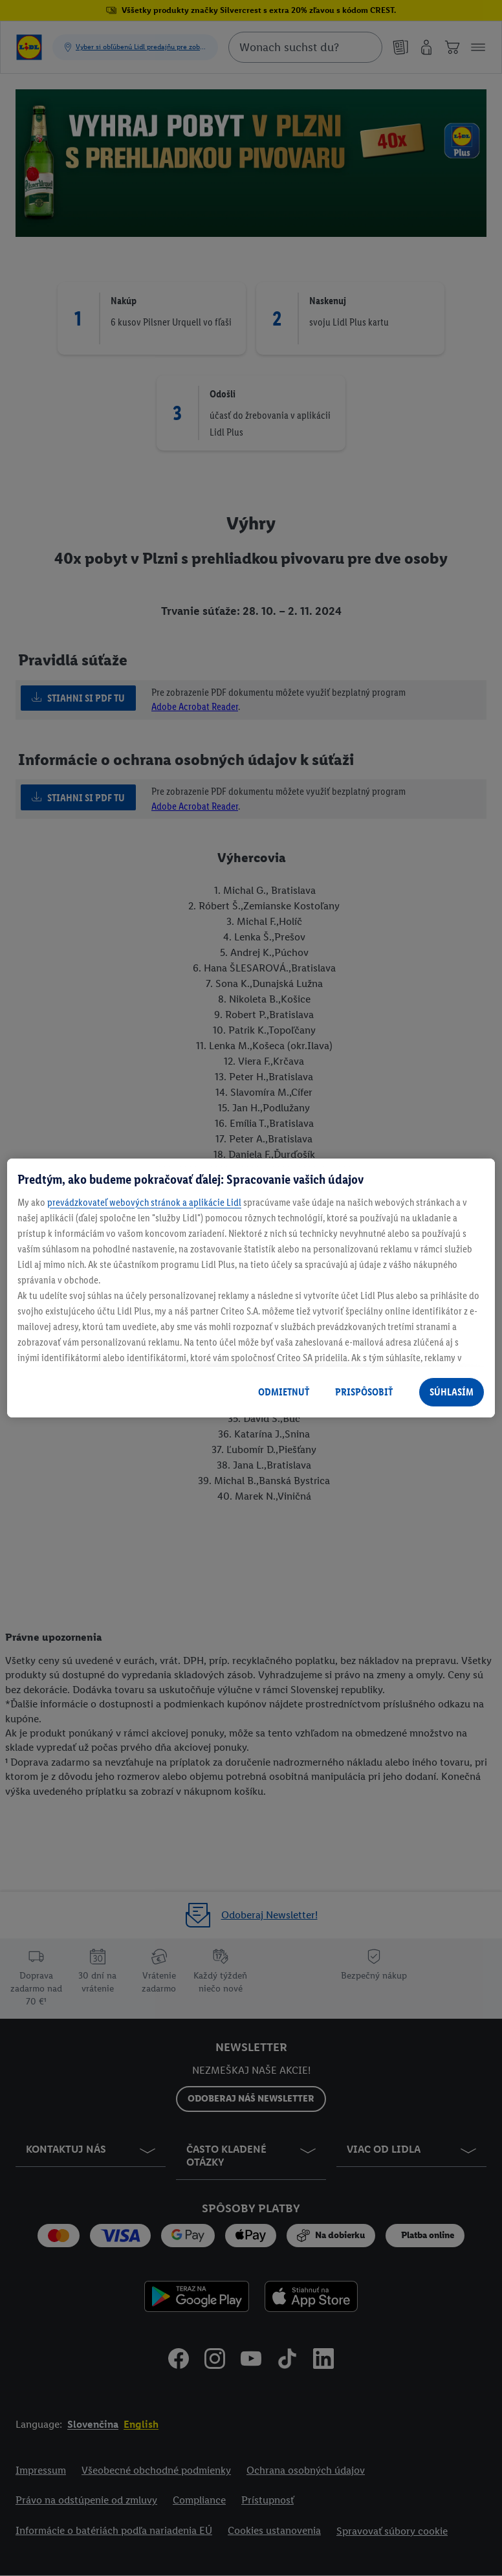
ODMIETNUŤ (283, 1392)
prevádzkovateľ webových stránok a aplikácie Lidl (144, 1202)
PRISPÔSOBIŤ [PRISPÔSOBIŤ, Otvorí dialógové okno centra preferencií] (364, 1392)
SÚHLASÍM (452, 1392)
